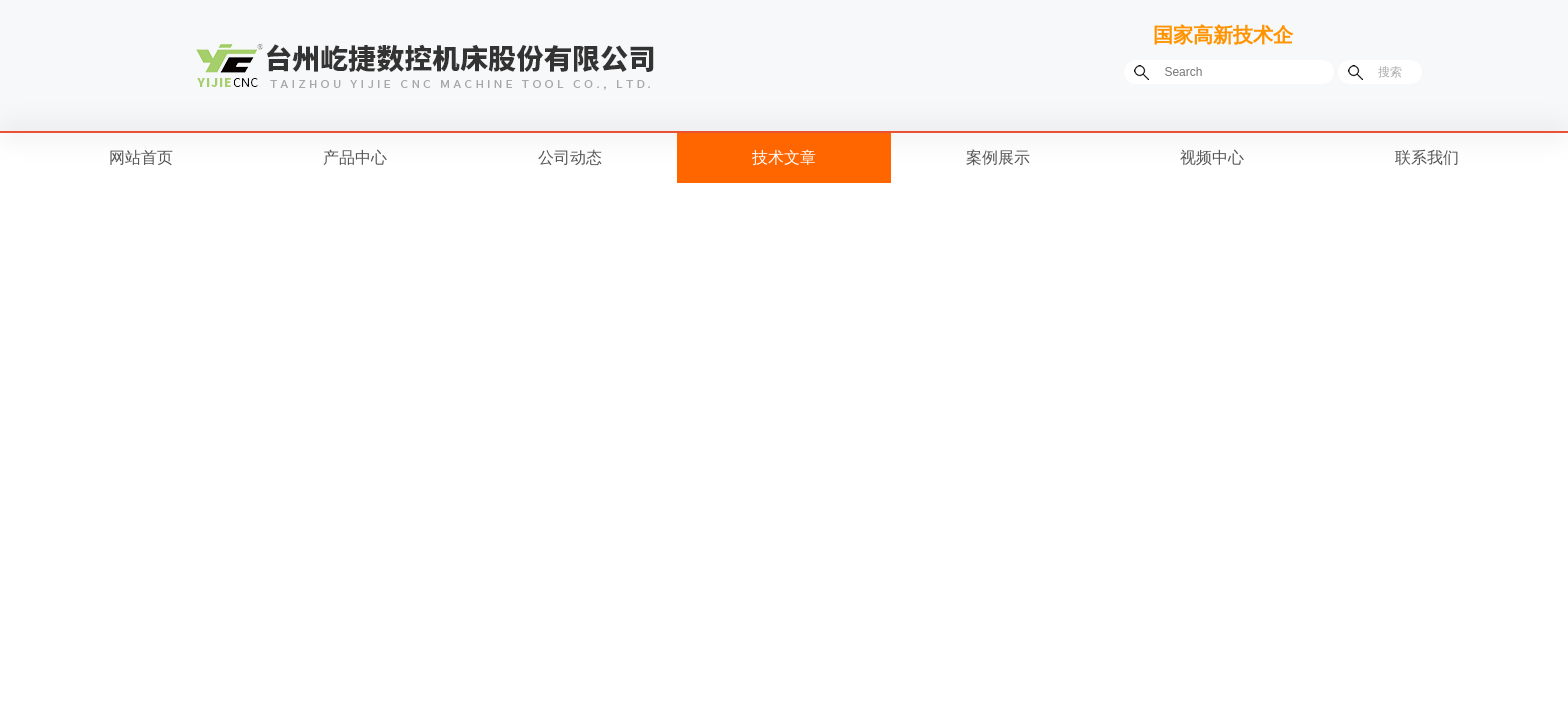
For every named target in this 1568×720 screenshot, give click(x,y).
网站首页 (141, 157)
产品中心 (355, 157)
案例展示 (998, 157)
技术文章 (784, 157)
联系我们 (1427, 157)
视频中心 (1212, 157)
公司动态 (570, 157)
